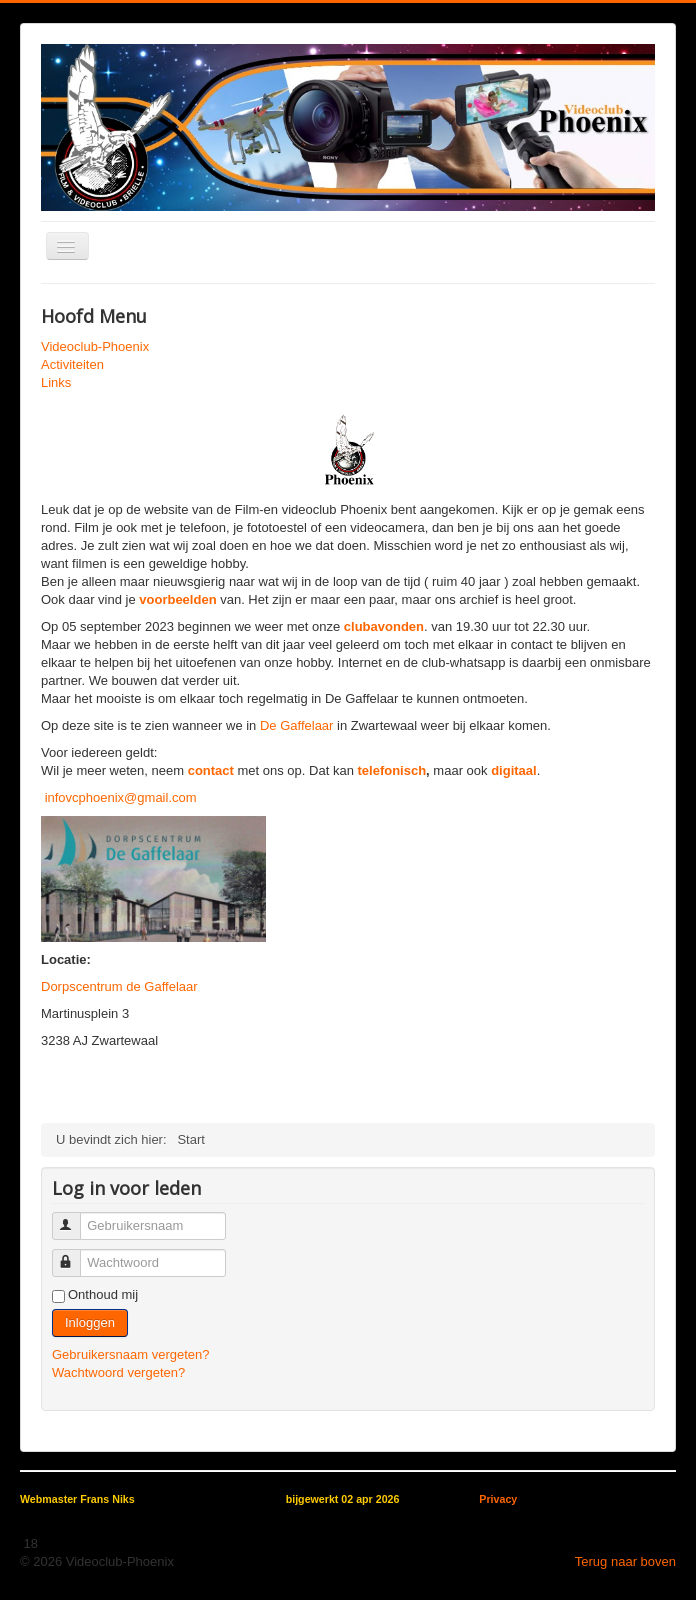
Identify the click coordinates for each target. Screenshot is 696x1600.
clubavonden (384, 626)
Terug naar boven (625, 1561)
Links (56, 382)
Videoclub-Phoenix (95, 346)
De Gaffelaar (296, 725)
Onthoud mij (103, 1294)
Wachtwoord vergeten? (118, 1372)
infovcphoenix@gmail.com (121, 797)
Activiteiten (72, 364)
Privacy (498, 1499)
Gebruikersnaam (75, 1217)
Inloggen (90, 1322)
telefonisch (391, 770)
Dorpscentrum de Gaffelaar (119, 986)
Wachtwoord (75, 1254)
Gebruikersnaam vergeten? (131, 1354)
